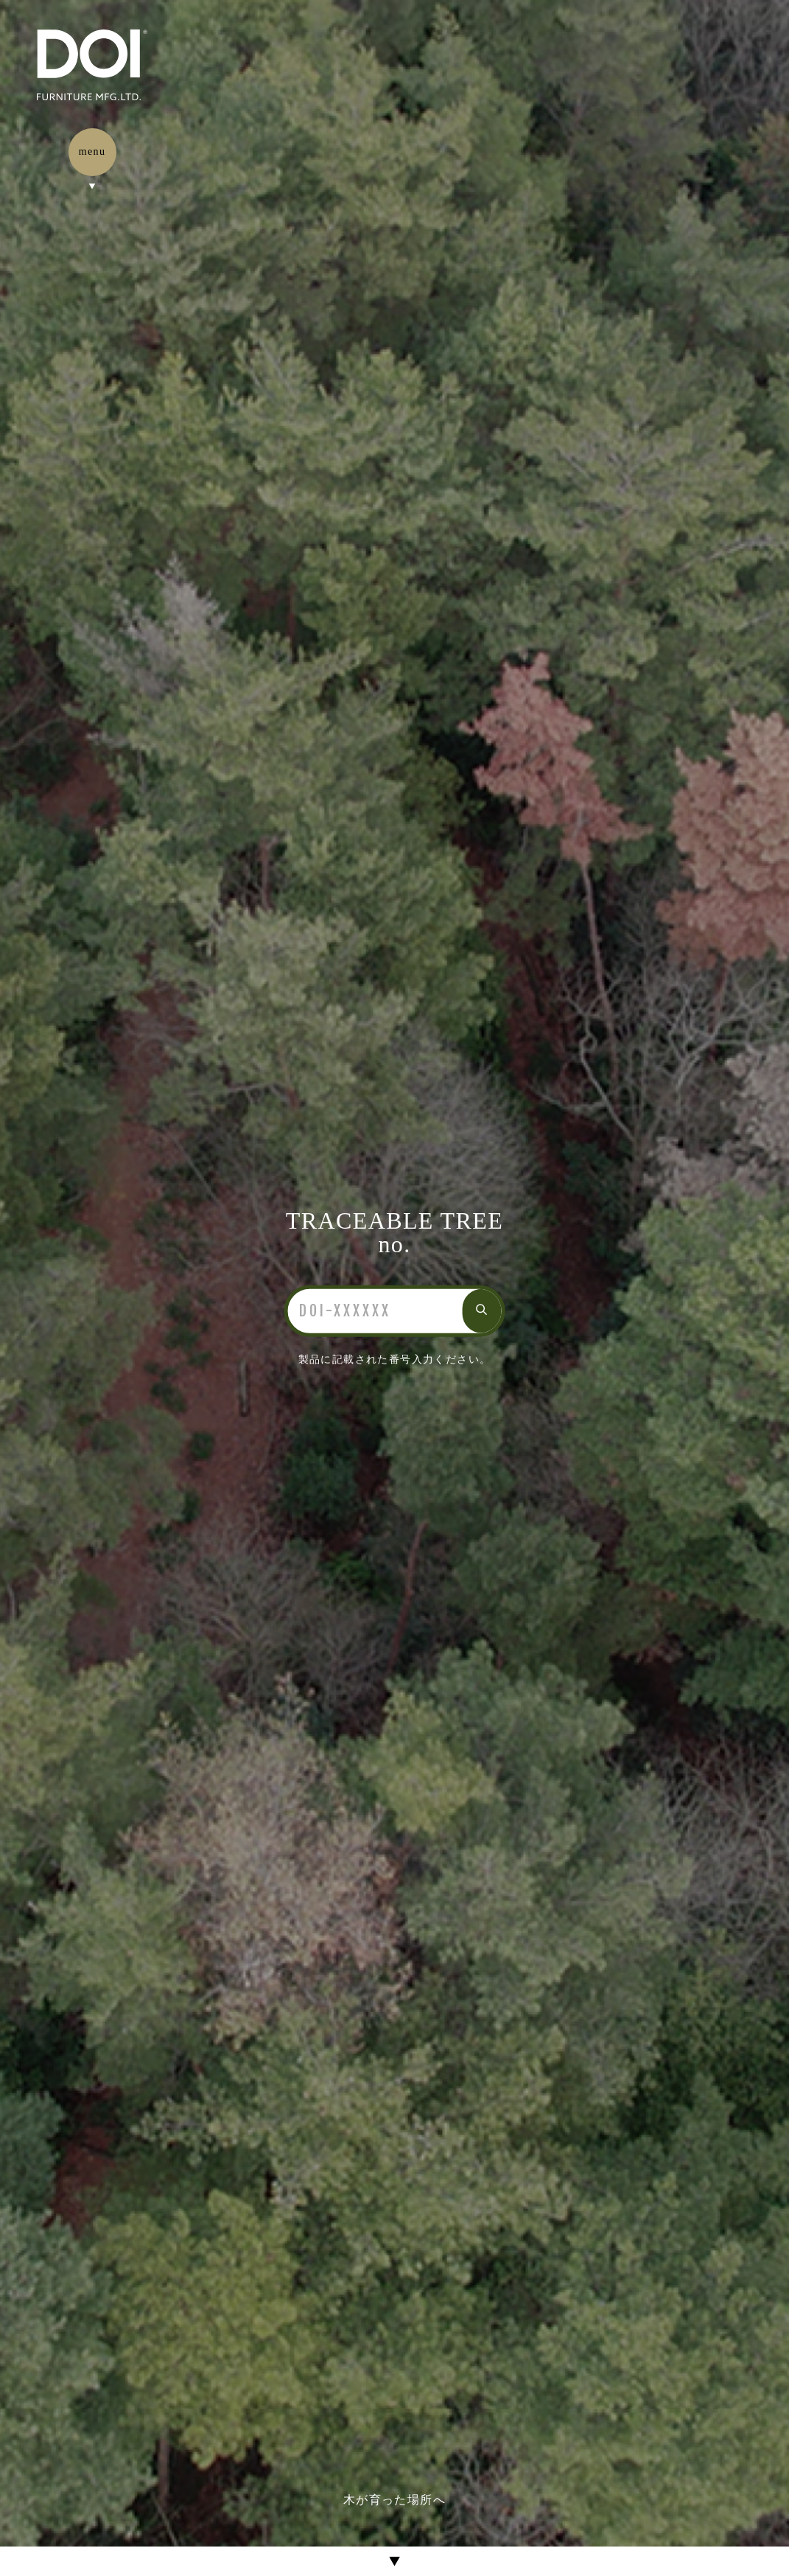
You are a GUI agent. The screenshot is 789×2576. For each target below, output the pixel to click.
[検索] (375, 1310)
